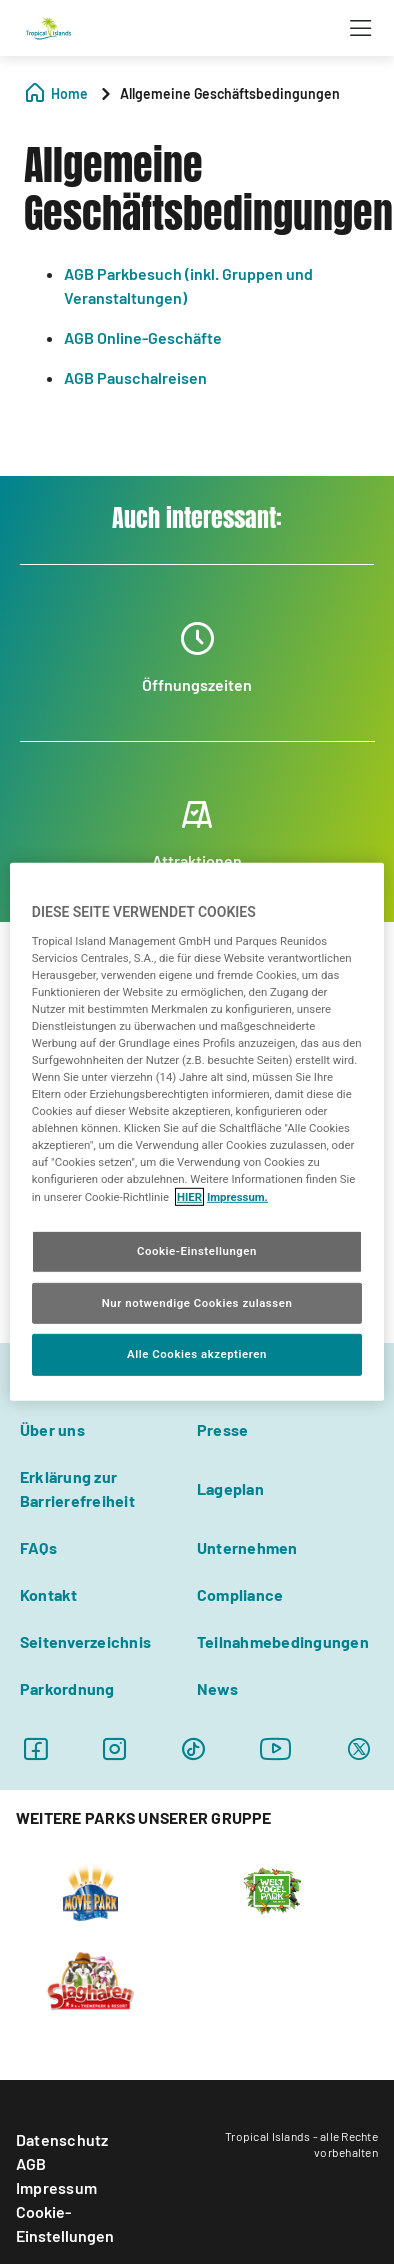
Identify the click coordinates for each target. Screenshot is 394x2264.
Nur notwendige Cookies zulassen (197, 1302)
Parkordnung (67, 1688)
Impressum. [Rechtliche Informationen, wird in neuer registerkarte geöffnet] (237, 1196)
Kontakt (49, 1594)
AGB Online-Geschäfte (143, 337)
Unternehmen (247, 1547)
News (217, 1688)
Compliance (240, 1594)
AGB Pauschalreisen (135, 377)
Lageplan (230, 1488)
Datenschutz (62, 2139)
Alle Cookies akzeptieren (197, 1354)
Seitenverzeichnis (85, 1641)
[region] (197, 1132)
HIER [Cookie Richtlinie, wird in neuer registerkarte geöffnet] (189, 1196)
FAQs (38, 1547)
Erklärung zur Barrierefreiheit (77, 1488)
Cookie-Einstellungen (65, 2223)
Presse (222, 1429)
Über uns (52, 1429)
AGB (31, 2163)
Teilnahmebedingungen (283, 1641)
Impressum (56, 2187)
